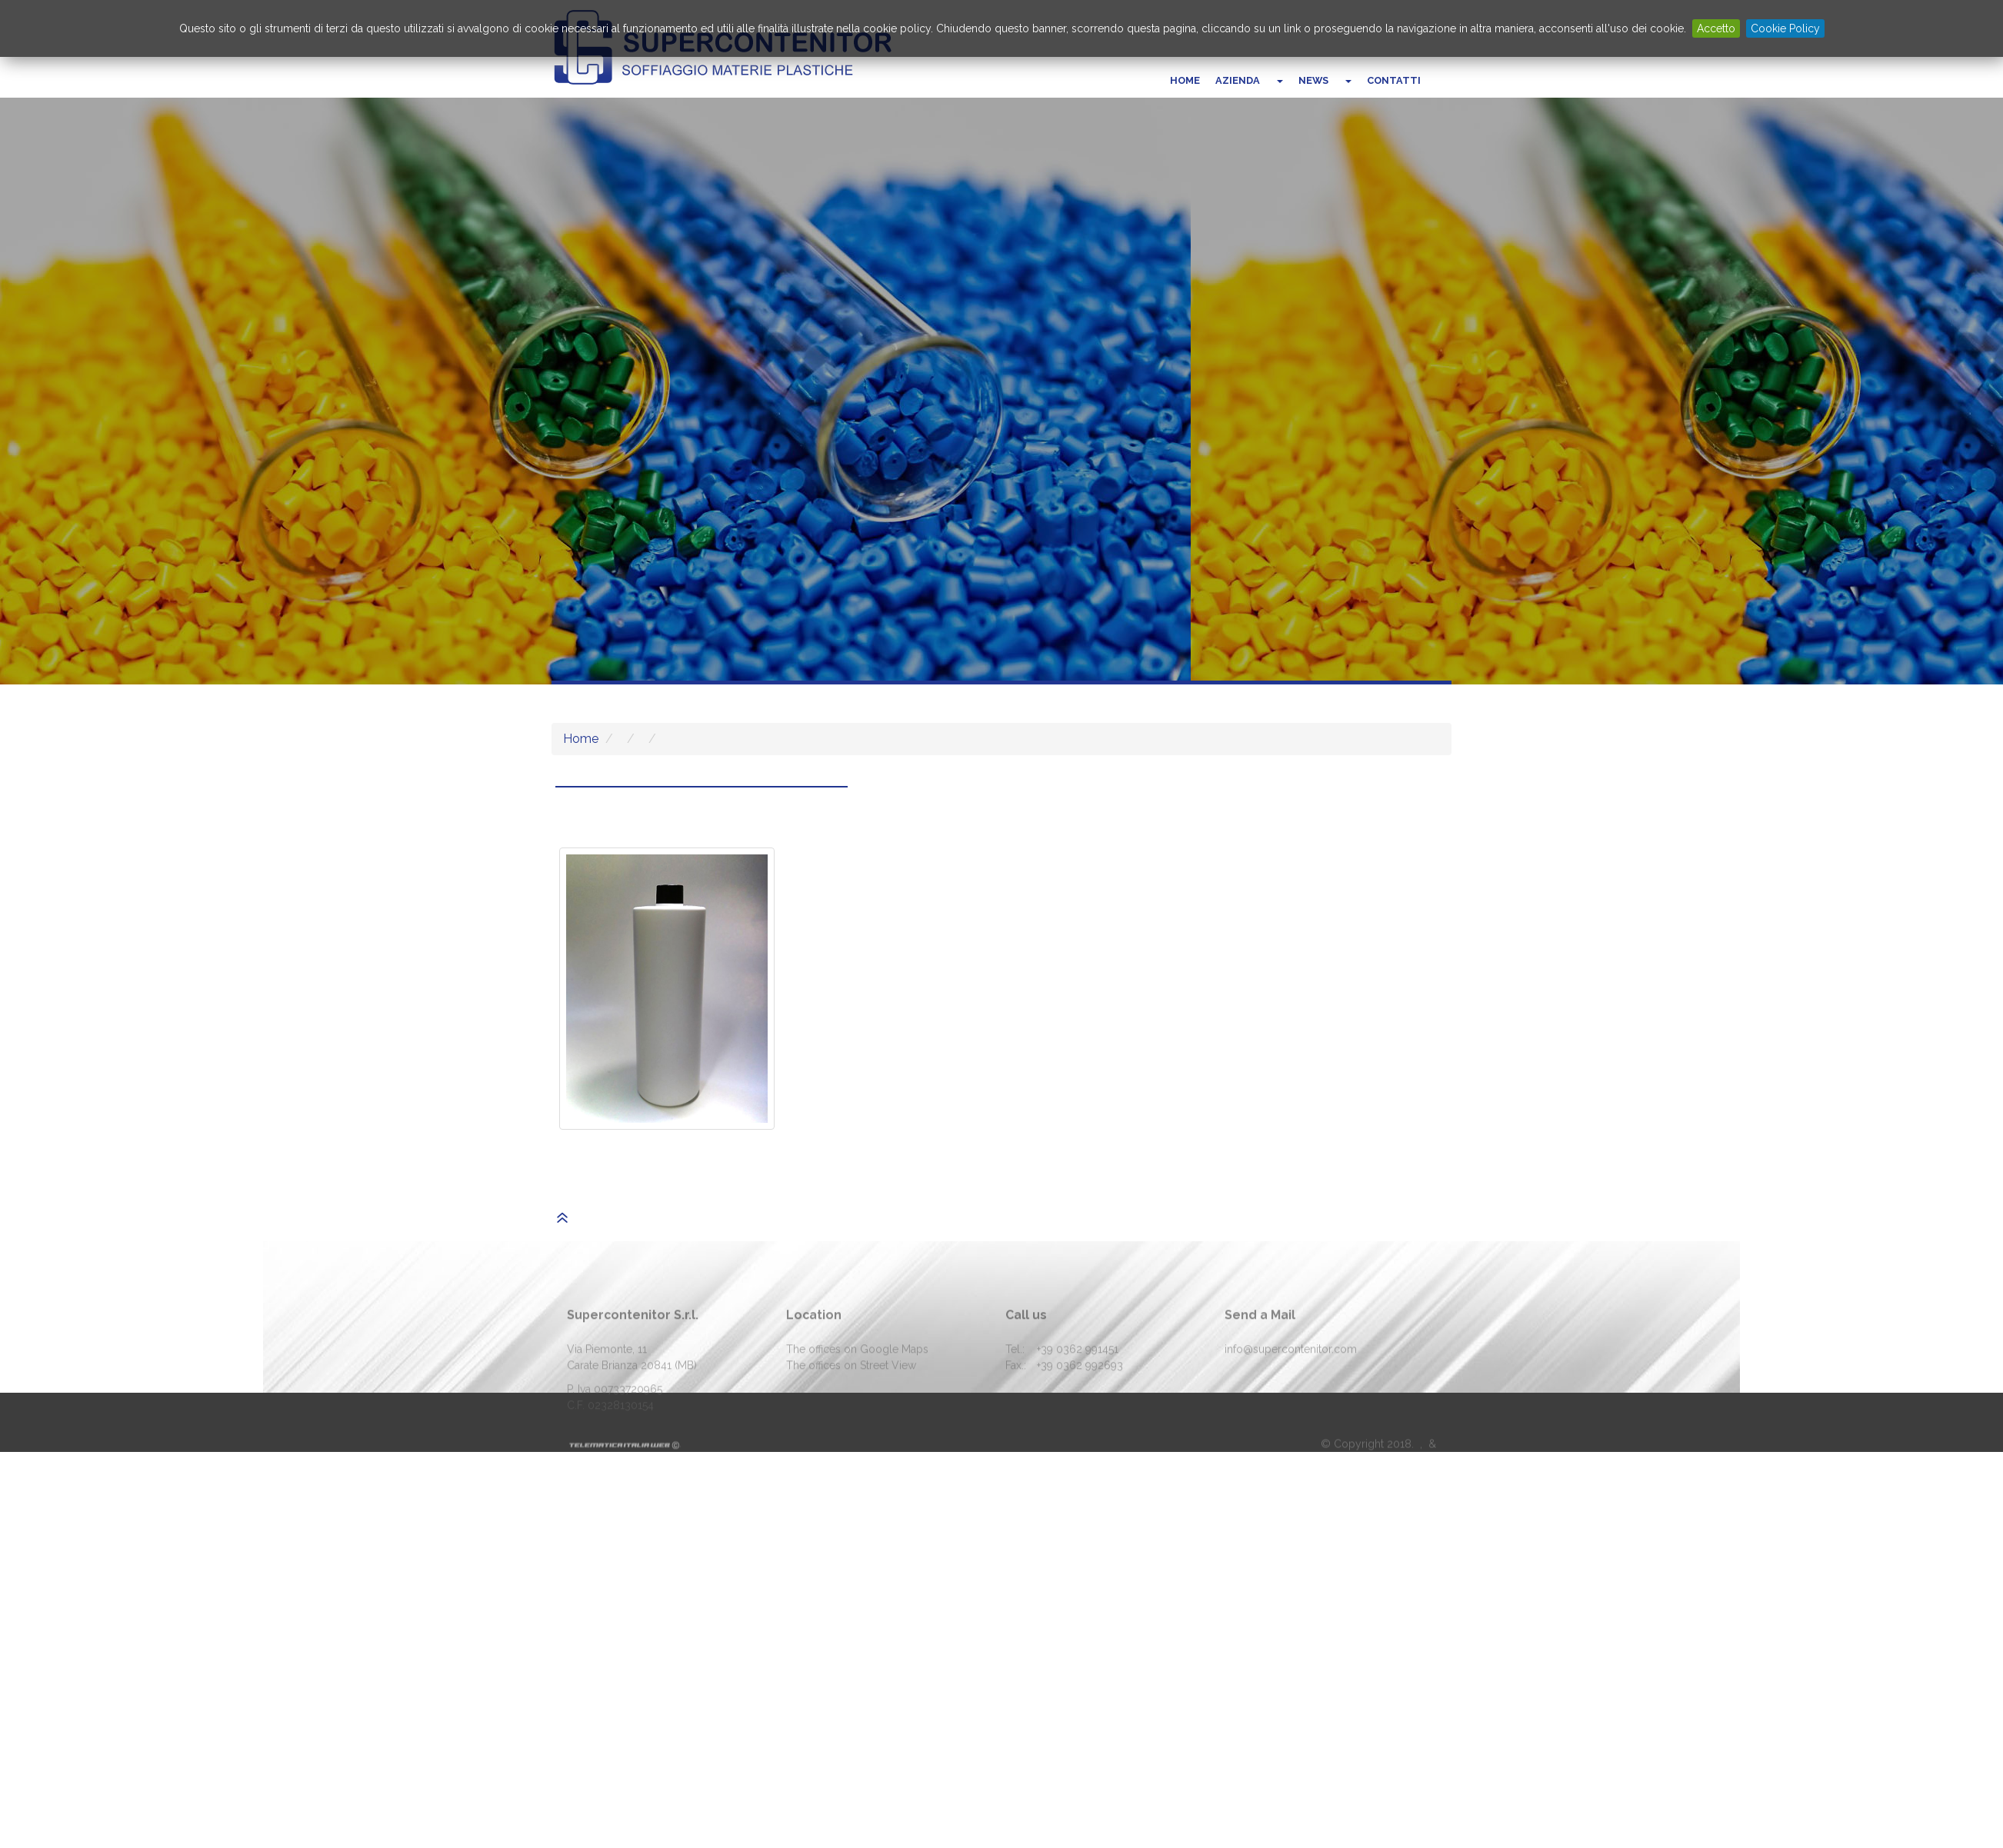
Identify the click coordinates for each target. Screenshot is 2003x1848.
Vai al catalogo (666, 426)
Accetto (1716, 28)
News (1313, 80)
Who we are (910, 426)
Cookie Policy (1785, 28)
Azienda (1237, 80)
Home (1185, 80)
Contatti (1394, 80)
